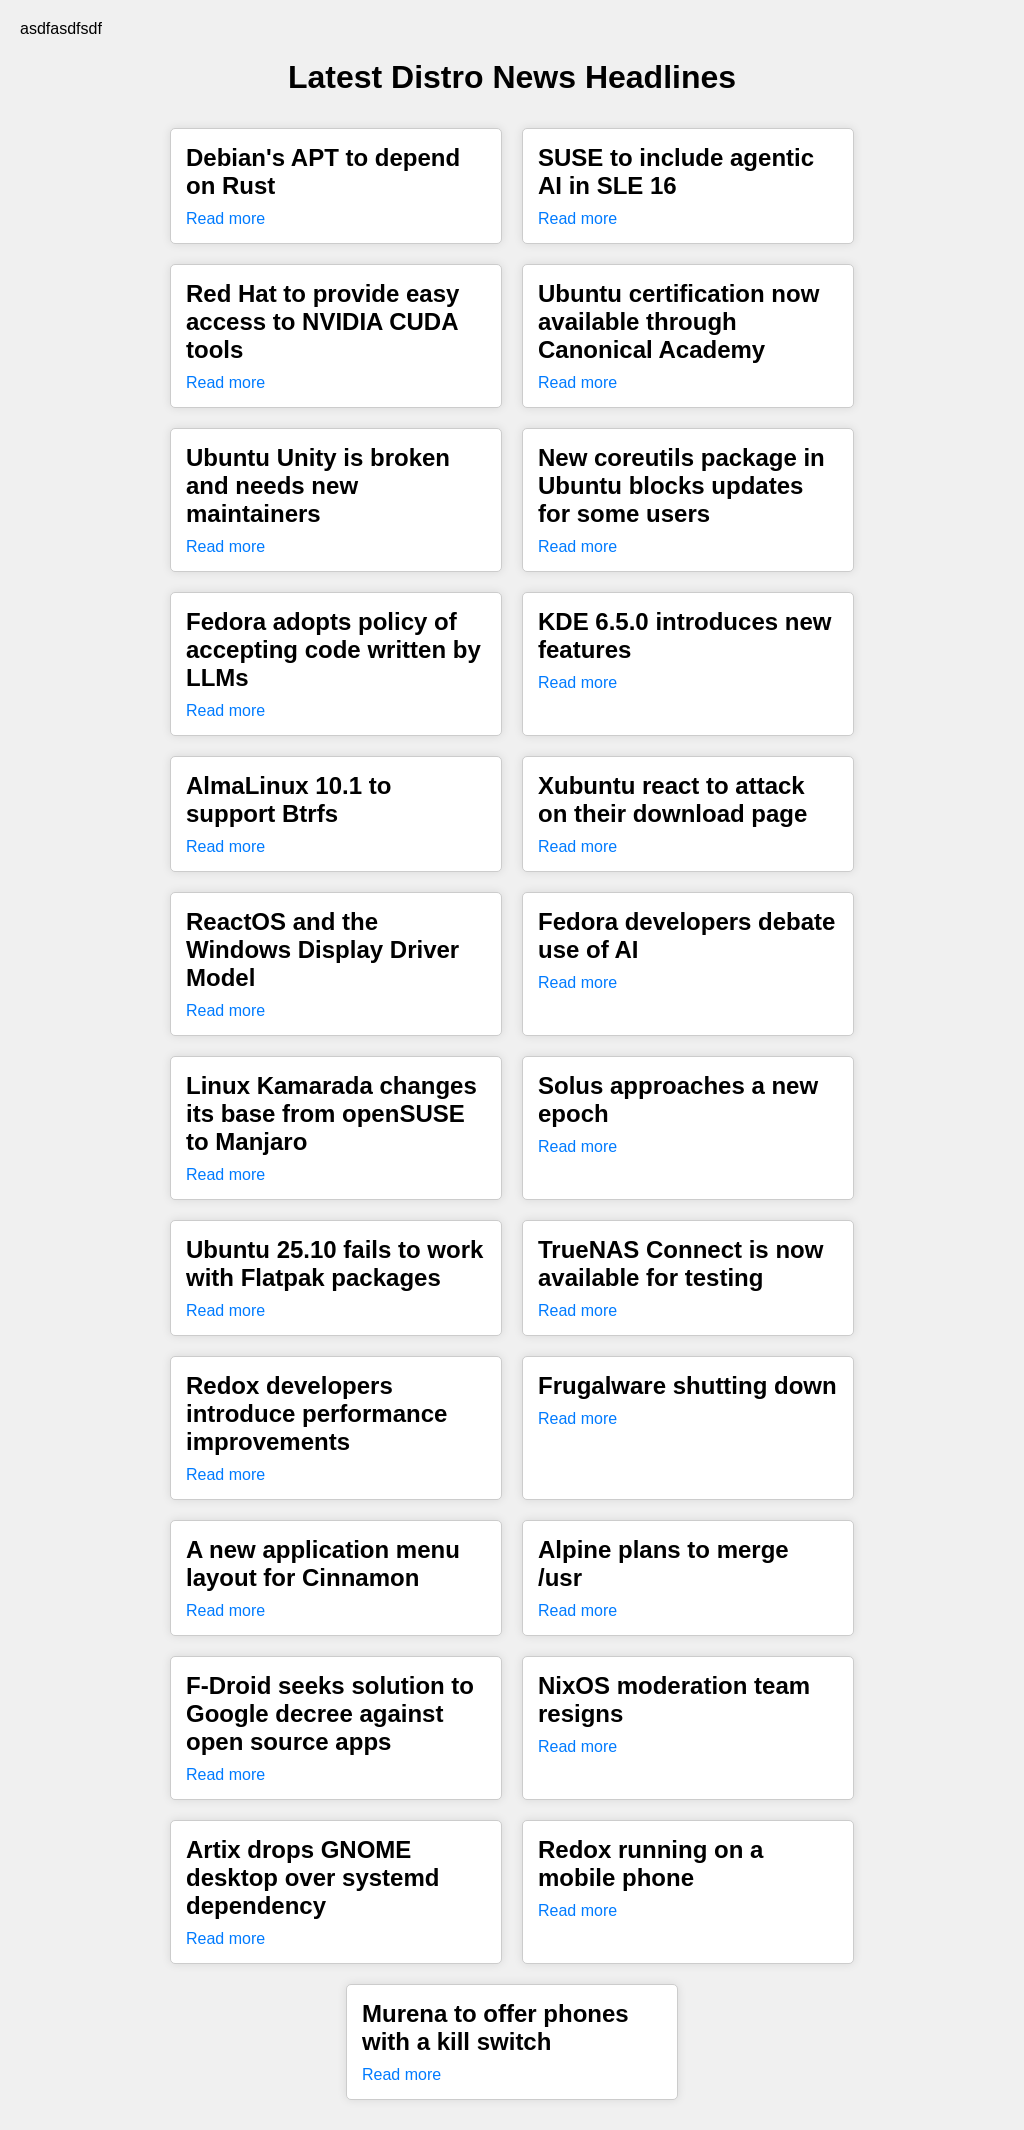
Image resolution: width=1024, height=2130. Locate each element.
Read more (225, 218)
